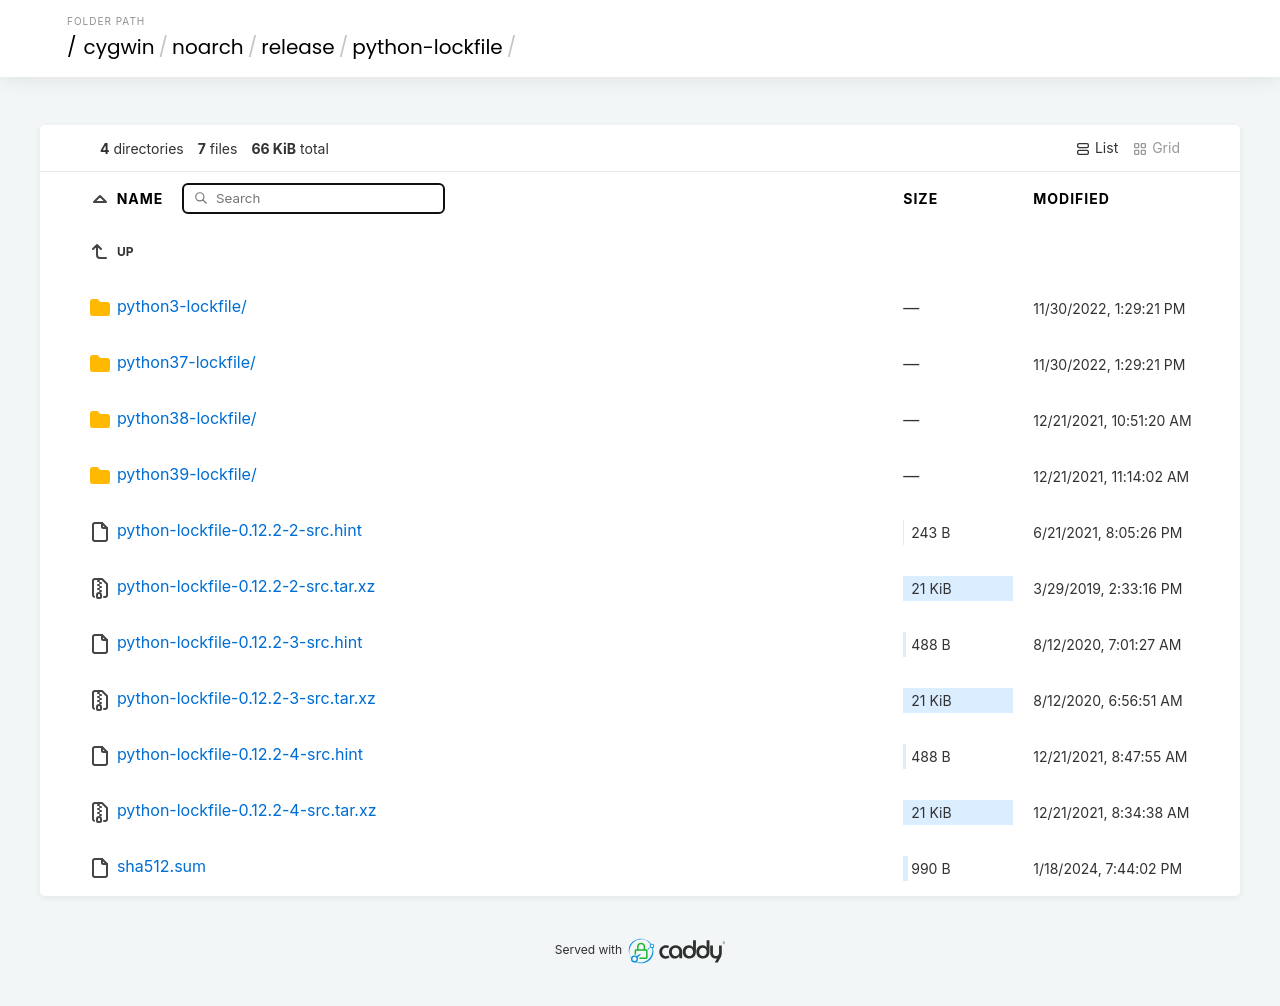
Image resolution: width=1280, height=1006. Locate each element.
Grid (1156, 148)
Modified (1071, 198)
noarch (208, 47)
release (298, 47)
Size (920, 198)
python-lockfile (427, 47)
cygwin (119, 47)
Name (142, 197)
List (1096, 148)
